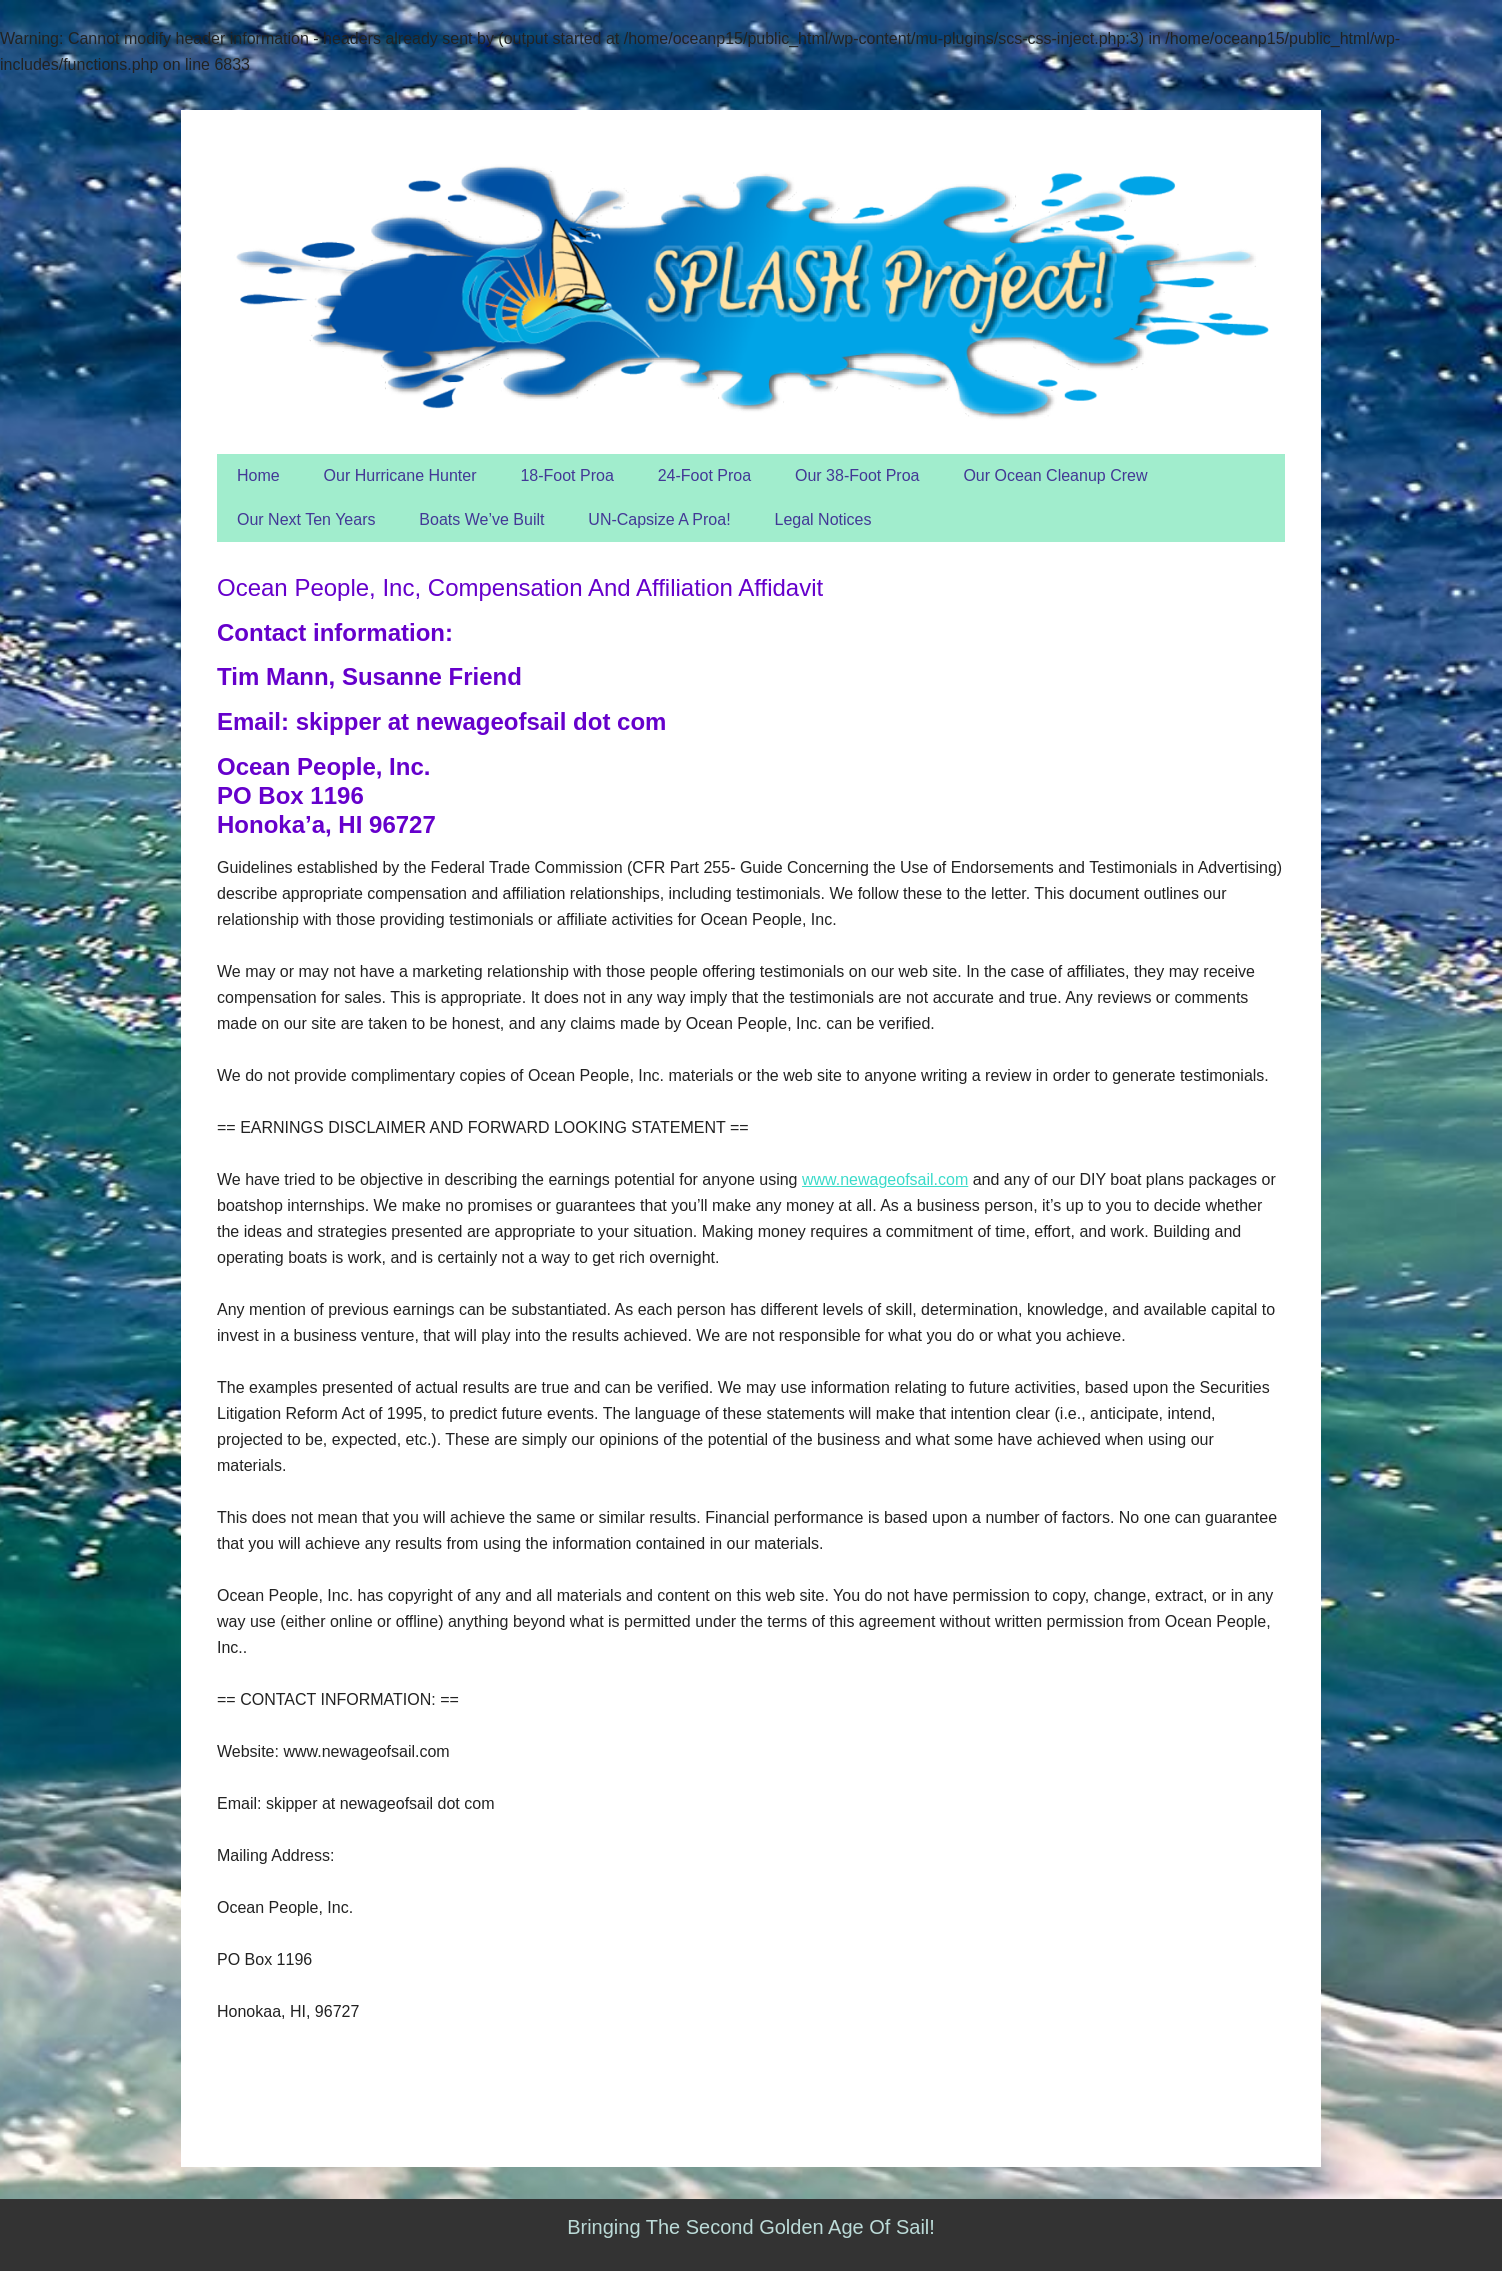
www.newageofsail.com (885, 1179)
